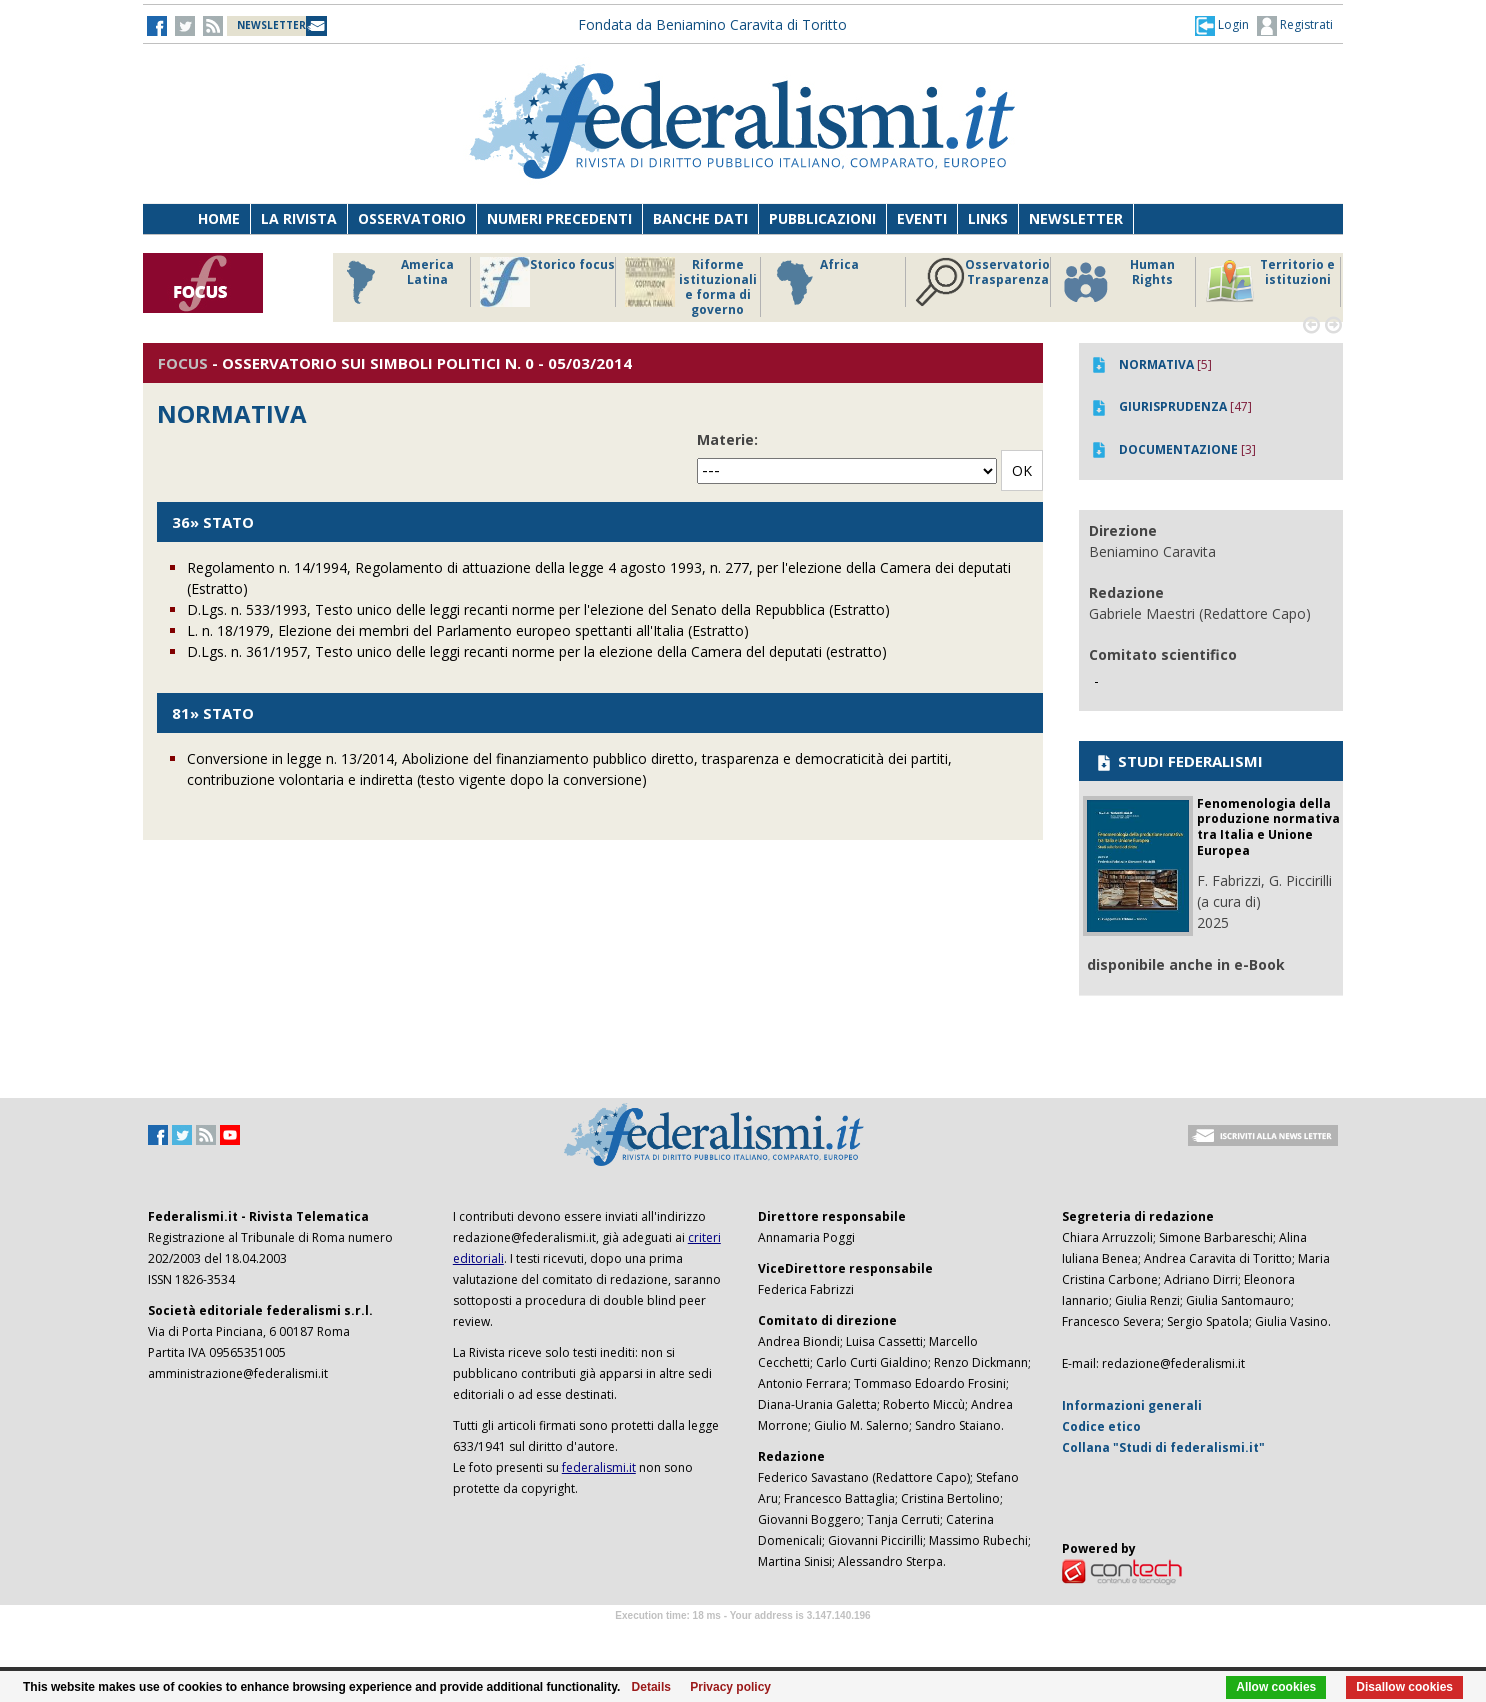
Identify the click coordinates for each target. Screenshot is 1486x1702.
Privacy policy (730, 1687)
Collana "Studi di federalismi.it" (1163, 1447)
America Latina (394, 282)
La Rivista (299, 218)
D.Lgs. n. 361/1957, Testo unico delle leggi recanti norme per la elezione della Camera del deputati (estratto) (537, 651)
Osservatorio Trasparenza (982, 282)
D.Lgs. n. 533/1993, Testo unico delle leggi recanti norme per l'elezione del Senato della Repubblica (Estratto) (538, 609)
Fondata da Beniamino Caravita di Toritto (712, 24)
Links (988, 218)
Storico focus (547, 282)
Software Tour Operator (743, 1638)
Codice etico (1101, 1426)
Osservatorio (412, 218)
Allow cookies (1276, 1687)
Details (651, 1687)
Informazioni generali (1132, 1405)
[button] (1222, 25)
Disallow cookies (1404, 1687)
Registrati (1295, 26)
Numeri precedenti (559, 218)
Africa (814, 282)
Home (219, 218)
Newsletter (1076, 218)
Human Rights (1117, 282)
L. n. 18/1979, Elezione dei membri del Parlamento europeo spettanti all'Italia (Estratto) (468, 630)
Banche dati (700, 218)
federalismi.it (599, 1467)
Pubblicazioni (822, 218)
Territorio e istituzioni (1270, 282)
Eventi (922, 218)
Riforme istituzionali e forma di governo (691, 287)
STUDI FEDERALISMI (1178, 761)
